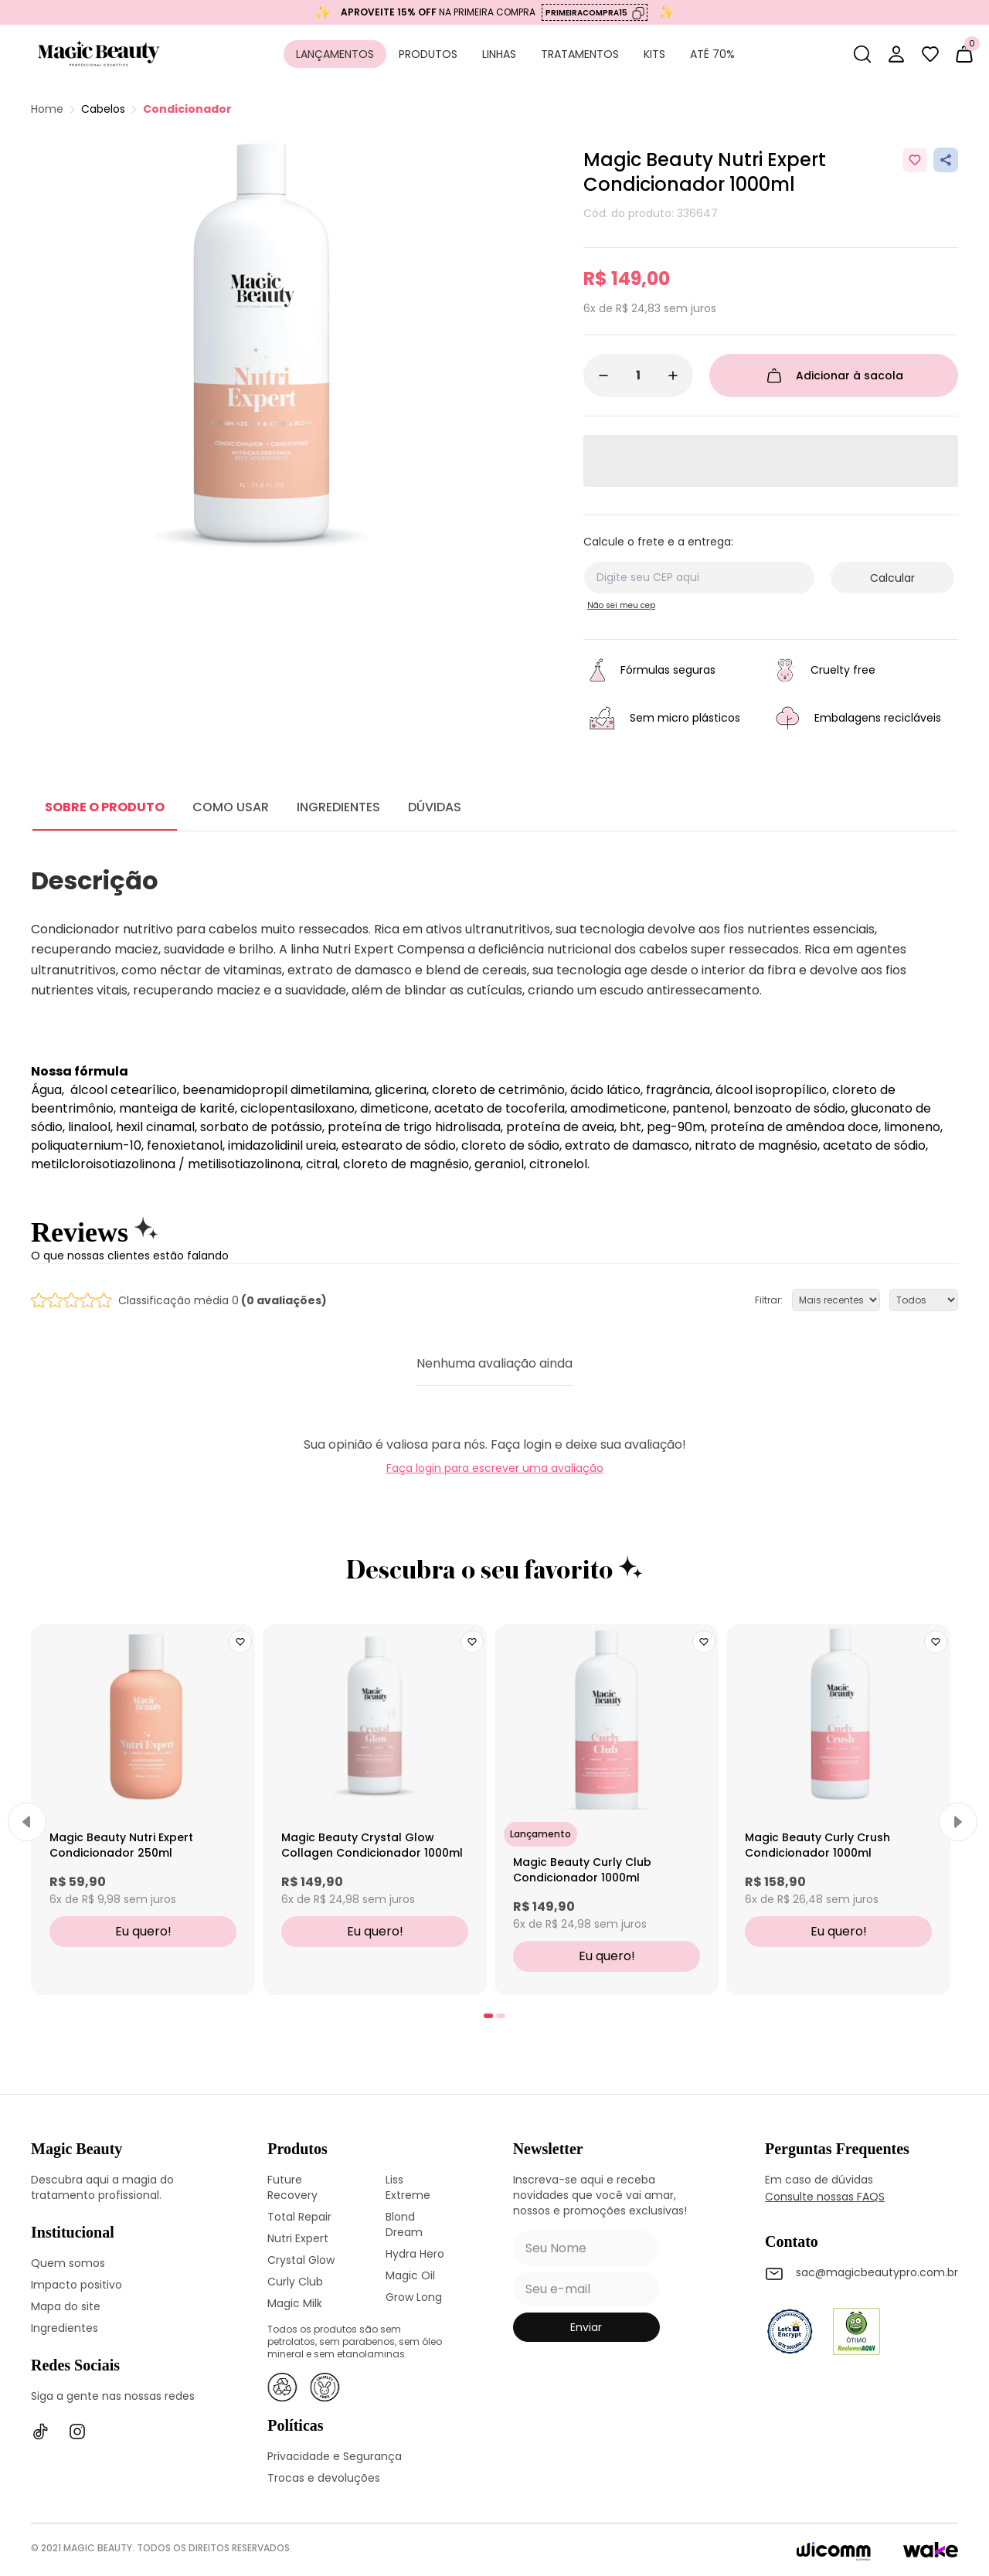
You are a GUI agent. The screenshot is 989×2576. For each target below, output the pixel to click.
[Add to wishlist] (914, 160)
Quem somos (68, 2263)
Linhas (499, 54)
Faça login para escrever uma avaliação (494, 1468)
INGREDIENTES (338, 807)
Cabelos (103, 109)
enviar (586, 2327)
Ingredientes (64, 2328)
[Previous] (27, 1822)
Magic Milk (294, 2303)
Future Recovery (292, 2187)
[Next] (958, 1822)
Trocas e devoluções (323, 2478)
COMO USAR (230, 807)
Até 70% (712, 54)
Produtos (428, 54)
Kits (654, 54)
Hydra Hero (415, 2254)
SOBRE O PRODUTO (105, 807)
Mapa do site (65, 2306)
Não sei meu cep (621, 605)
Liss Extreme (408, 2187)
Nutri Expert (297, 2238)
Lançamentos (335, 54)
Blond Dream (404, 2224)
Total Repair (299, 2216)
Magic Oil (410, 2275)
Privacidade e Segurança (334, 2456)
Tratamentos (580, 54)
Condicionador (187, 109)
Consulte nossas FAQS (825, 2196)
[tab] (488, 2016)
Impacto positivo (76, 2284)
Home (47, 109)
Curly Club (295, 2281)
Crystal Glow (301, 2260)
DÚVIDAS (434, 807)
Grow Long (414, 2297)
